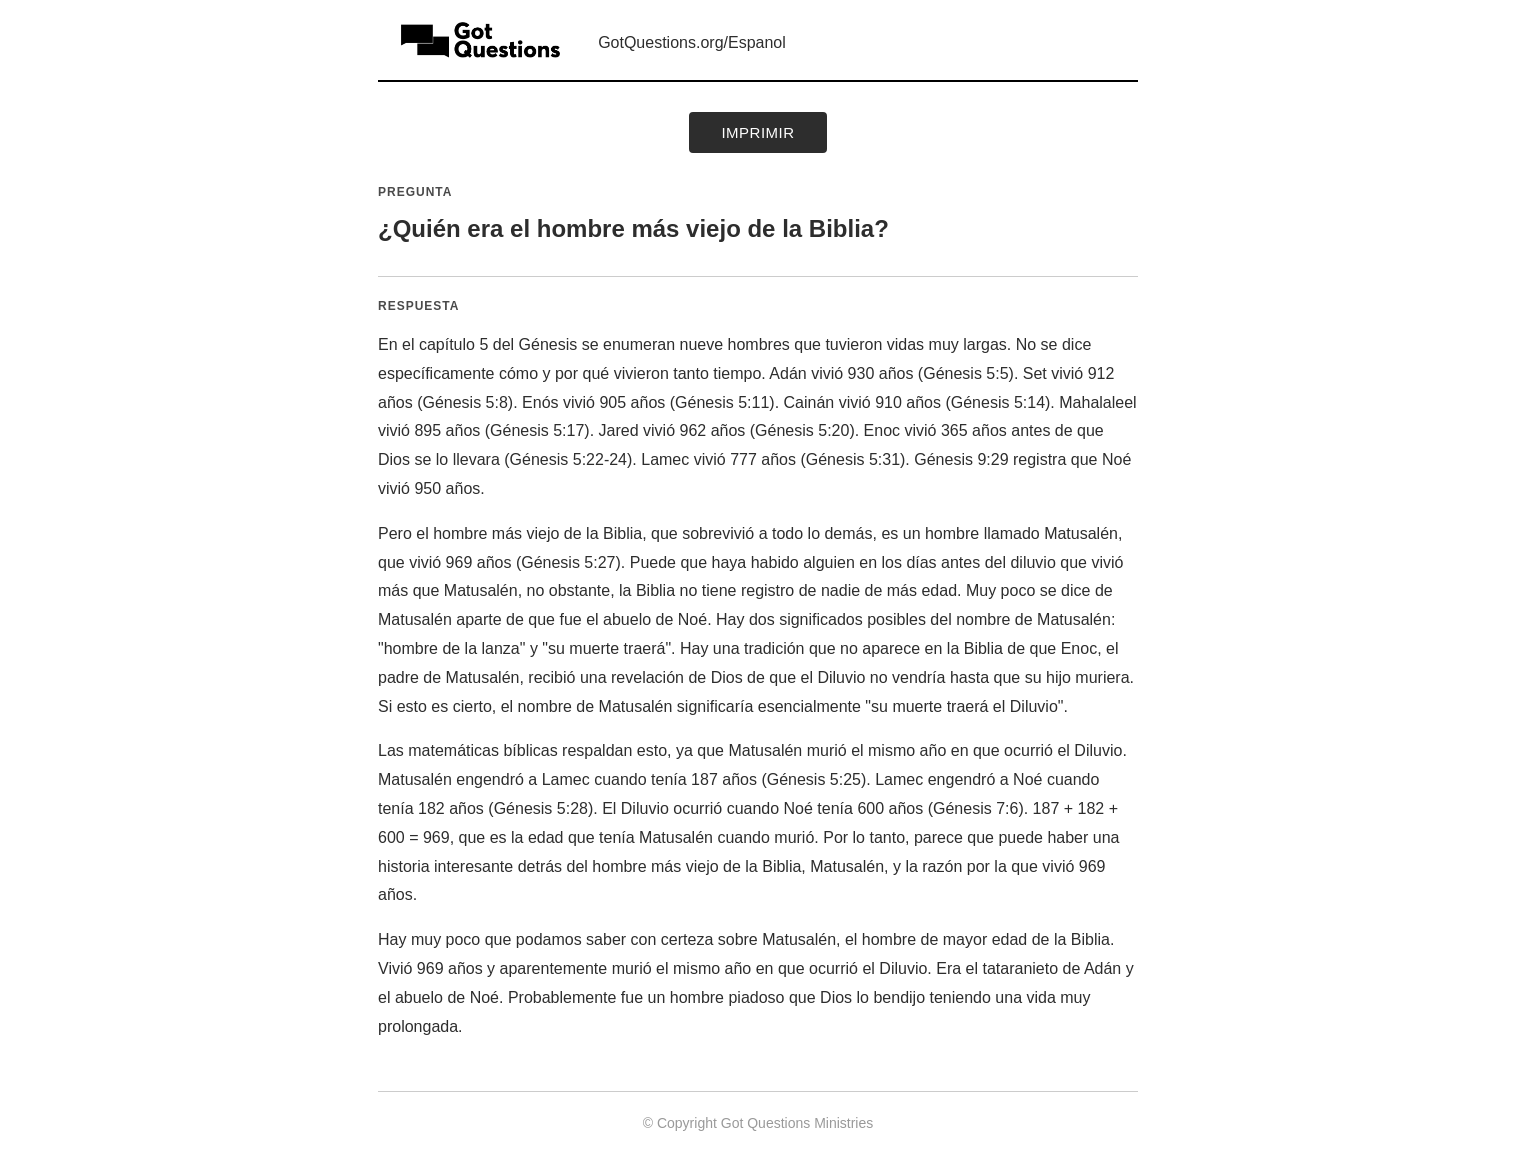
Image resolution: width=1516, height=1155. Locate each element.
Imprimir (757, 132)
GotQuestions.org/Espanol (692, 42)
